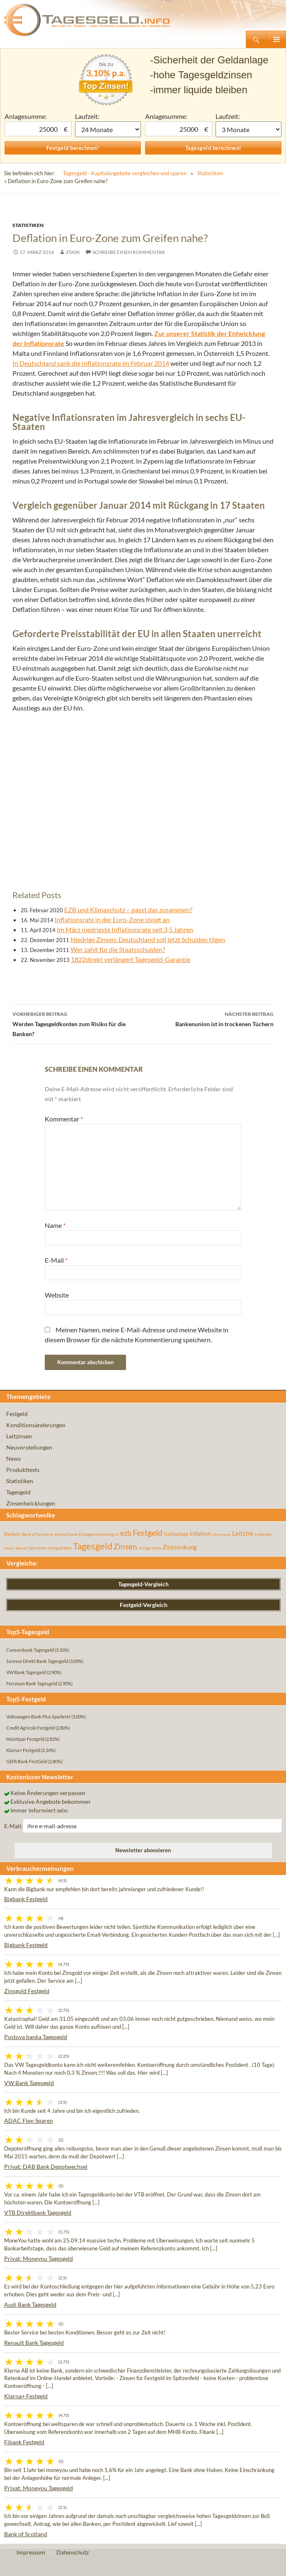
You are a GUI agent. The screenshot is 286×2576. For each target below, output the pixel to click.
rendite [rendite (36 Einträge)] (9, 1548)
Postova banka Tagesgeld (35, 2036)
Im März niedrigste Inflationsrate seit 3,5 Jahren (125, 929)
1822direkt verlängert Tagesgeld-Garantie (130, 959)
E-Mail (56, 1260)
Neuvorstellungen (29, 1447)
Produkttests (22, 1469)
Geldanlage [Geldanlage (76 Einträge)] (176, 1534)
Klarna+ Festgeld (26, 2396)
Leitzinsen (19, 1436)
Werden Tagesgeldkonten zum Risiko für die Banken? (77, 1023)
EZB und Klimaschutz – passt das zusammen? (128, 909)
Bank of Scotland (25, 2533)
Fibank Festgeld (24, 2442)
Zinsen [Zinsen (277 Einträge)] (125, 1546)
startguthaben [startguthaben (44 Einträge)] (60, 1548)
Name (55, 1225)
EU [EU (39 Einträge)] (116, 1534)
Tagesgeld (18, 1492)
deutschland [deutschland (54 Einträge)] (66, 1534)
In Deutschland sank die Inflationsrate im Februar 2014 (90, 363)
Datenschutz (72, 2552)
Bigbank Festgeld (26, 1898)
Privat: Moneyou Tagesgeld (38, 2258)
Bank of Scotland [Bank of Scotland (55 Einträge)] (37, 1534)
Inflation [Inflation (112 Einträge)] (200, 1533)
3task (72, 252)
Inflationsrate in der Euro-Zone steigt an (112, 919)
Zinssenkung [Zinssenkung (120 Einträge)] (179, 1547)
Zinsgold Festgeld (26, 1990)
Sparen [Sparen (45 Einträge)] (21, 1548)
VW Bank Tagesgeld (29, 2082)
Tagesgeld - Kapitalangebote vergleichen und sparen (125, 173)
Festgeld (17, 1413)
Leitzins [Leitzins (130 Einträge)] (243, 1533)
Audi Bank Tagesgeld (30, 2304)
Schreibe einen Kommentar (128, 252)
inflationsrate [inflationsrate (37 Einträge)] (221, 1534)
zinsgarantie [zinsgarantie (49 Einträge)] (149, 1547)
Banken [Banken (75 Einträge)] (12, 1534)
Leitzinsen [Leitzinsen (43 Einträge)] (263, 1534)
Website (57, 1295)
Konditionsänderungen (35, 1424)
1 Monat (108, 129)
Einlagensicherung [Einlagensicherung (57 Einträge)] (96, 1534)
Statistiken (210, 173)
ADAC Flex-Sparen (28, 2120)
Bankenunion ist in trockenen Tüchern (208, 1018)
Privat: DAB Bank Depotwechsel (45, 2166)
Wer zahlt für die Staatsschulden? (117, 949)
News (13, 1458)
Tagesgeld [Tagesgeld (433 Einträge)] (92, 1545)
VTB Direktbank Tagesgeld (37, 2212)
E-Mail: (13, 1825)
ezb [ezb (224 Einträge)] (125, 1532)
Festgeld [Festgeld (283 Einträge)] (147, 1532)
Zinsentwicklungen (30, 1503)
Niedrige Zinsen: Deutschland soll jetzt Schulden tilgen (147, 939)
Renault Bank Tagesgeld (34, 2342)
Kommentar (64, 1119)
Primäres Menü (276, 39)
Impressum (31, 2552)
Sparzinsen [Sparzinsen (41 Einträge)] (38, 1548)
